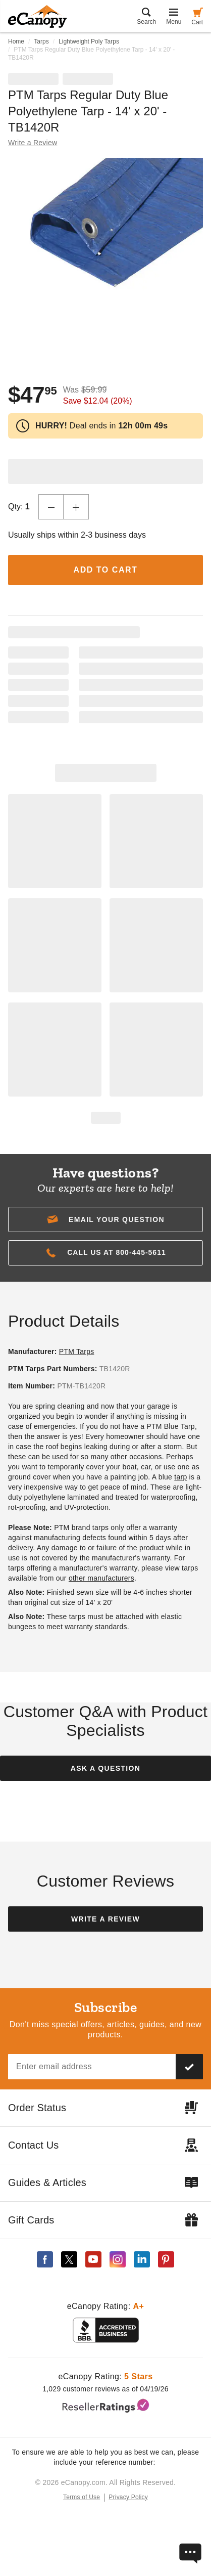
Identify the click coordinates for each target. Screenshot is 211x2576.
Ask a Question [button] (105, 1768)
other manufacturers (101, 1578)
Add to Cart (106, 569)
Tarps (41, 41)
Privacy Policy (128, 2497)
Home (16, 41)
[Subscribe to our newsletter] (189, 2066)
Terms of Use (81, 2497)
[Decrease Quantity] (51, 506)
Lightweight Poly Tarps (89, 41)
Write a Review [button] (32, 143)
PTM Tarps (76, 1351)
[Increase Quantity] (76, 506)
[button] (105, 1219)
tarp (180, 1477)
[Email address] (92, 2066)
